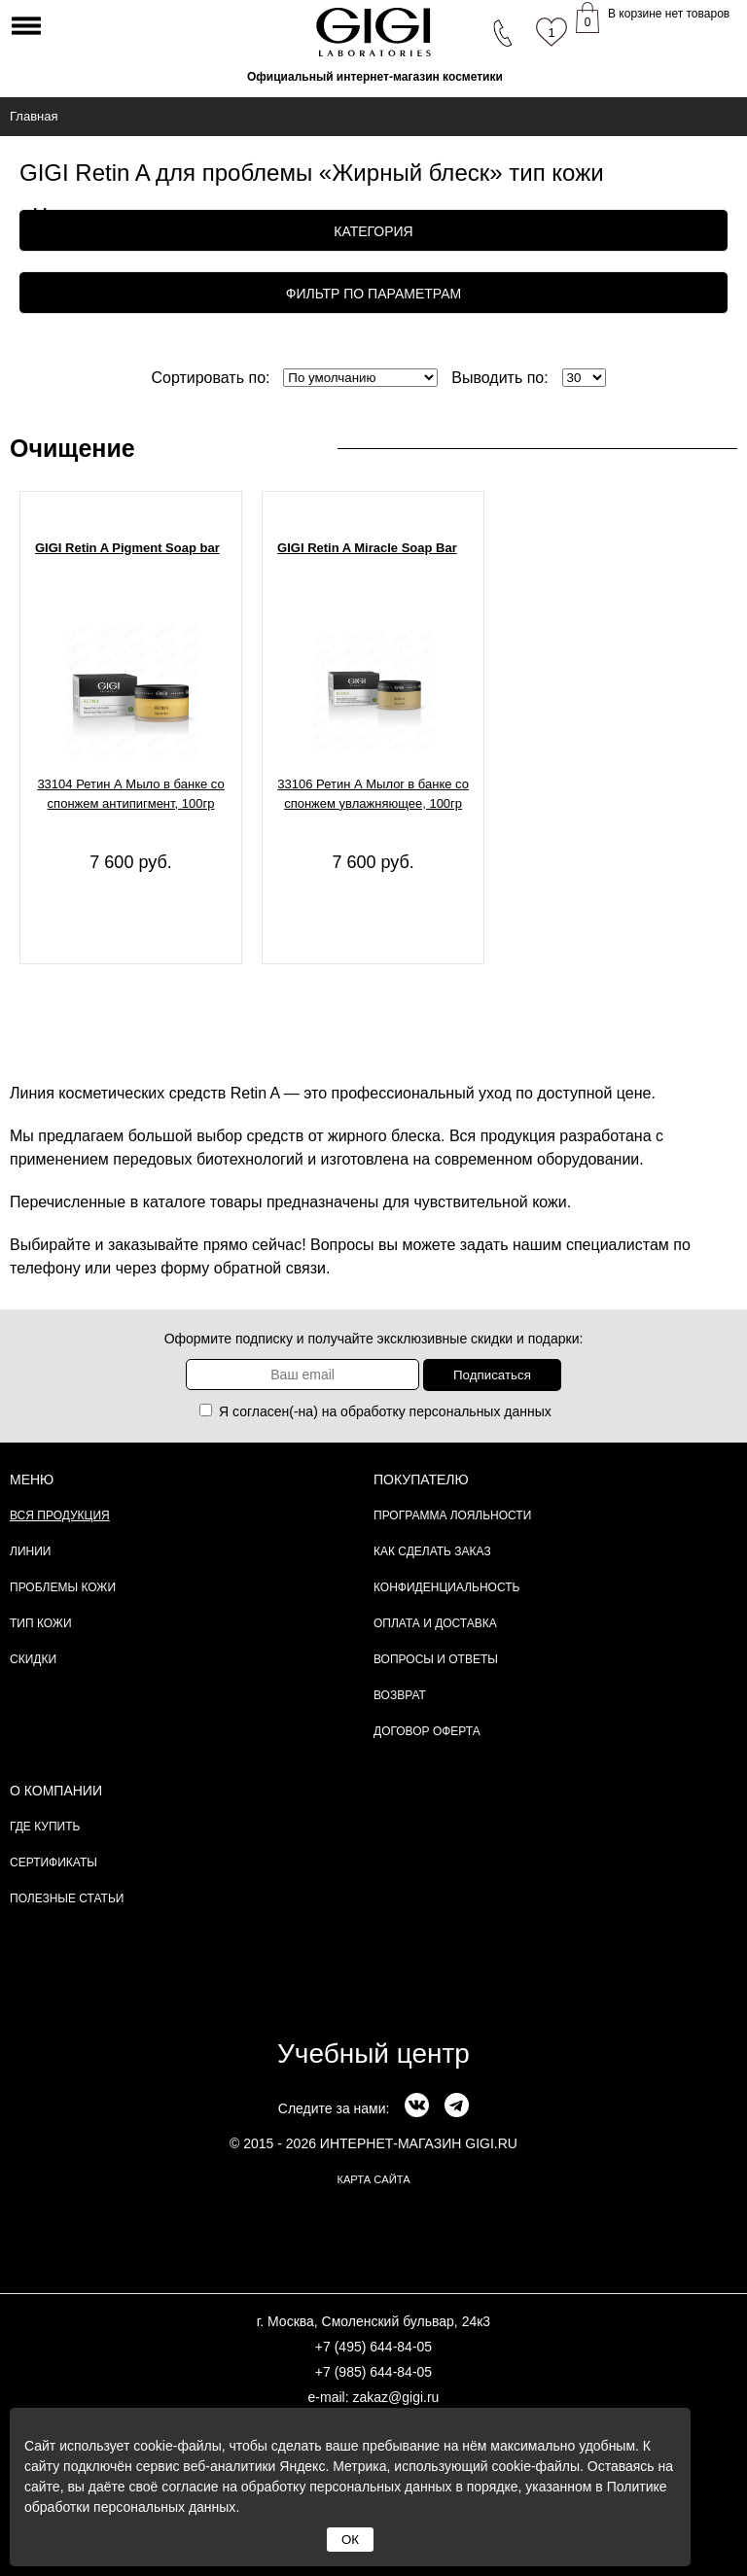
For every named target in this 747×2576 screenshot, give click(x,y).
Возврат (400, 1695)
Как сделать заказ (432, 1551)
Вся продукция (60, 1515)
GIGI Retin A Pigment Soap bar (127, 547)
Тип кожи (41, 1623)
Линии (30, 1551)
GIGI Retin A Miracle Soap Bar (367, 547)
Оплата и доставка (435, 1623)
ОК (350, 2539)
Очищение (72, 448)
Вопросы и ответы (436, 1659)
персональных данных (480, 1411)
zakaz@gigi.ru (395, 2397)
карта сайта (373, 2179)
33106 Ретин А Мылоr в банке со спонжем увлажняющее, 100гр (373, 794)
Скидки (33, 1659)
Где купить (45, 1826)
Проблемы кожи (63, 1587)
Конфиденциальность (446, 1587)
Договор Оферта (427, 1731)
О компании (56, 1790)
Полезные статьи (67, 1898)
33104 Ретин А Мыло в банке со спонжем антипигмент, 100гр (130, 794)
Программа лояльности (452, 1515)
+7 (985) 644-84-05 (373, 2372)
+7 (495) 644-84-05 (373, 2346)
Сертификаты (53, 1862)
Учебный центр (373, 2053)
